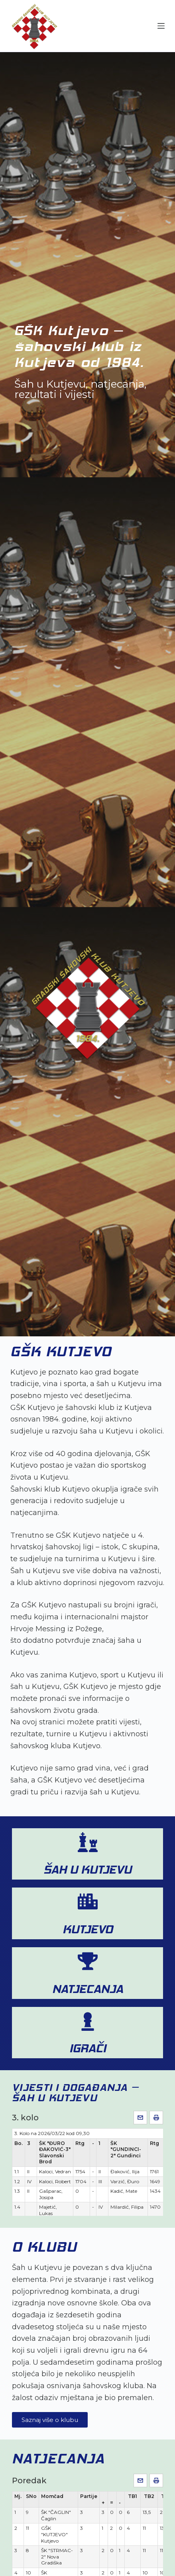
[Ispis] (156, 2117)
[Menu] (161, 25)
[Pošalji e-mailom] (140, 2117)
